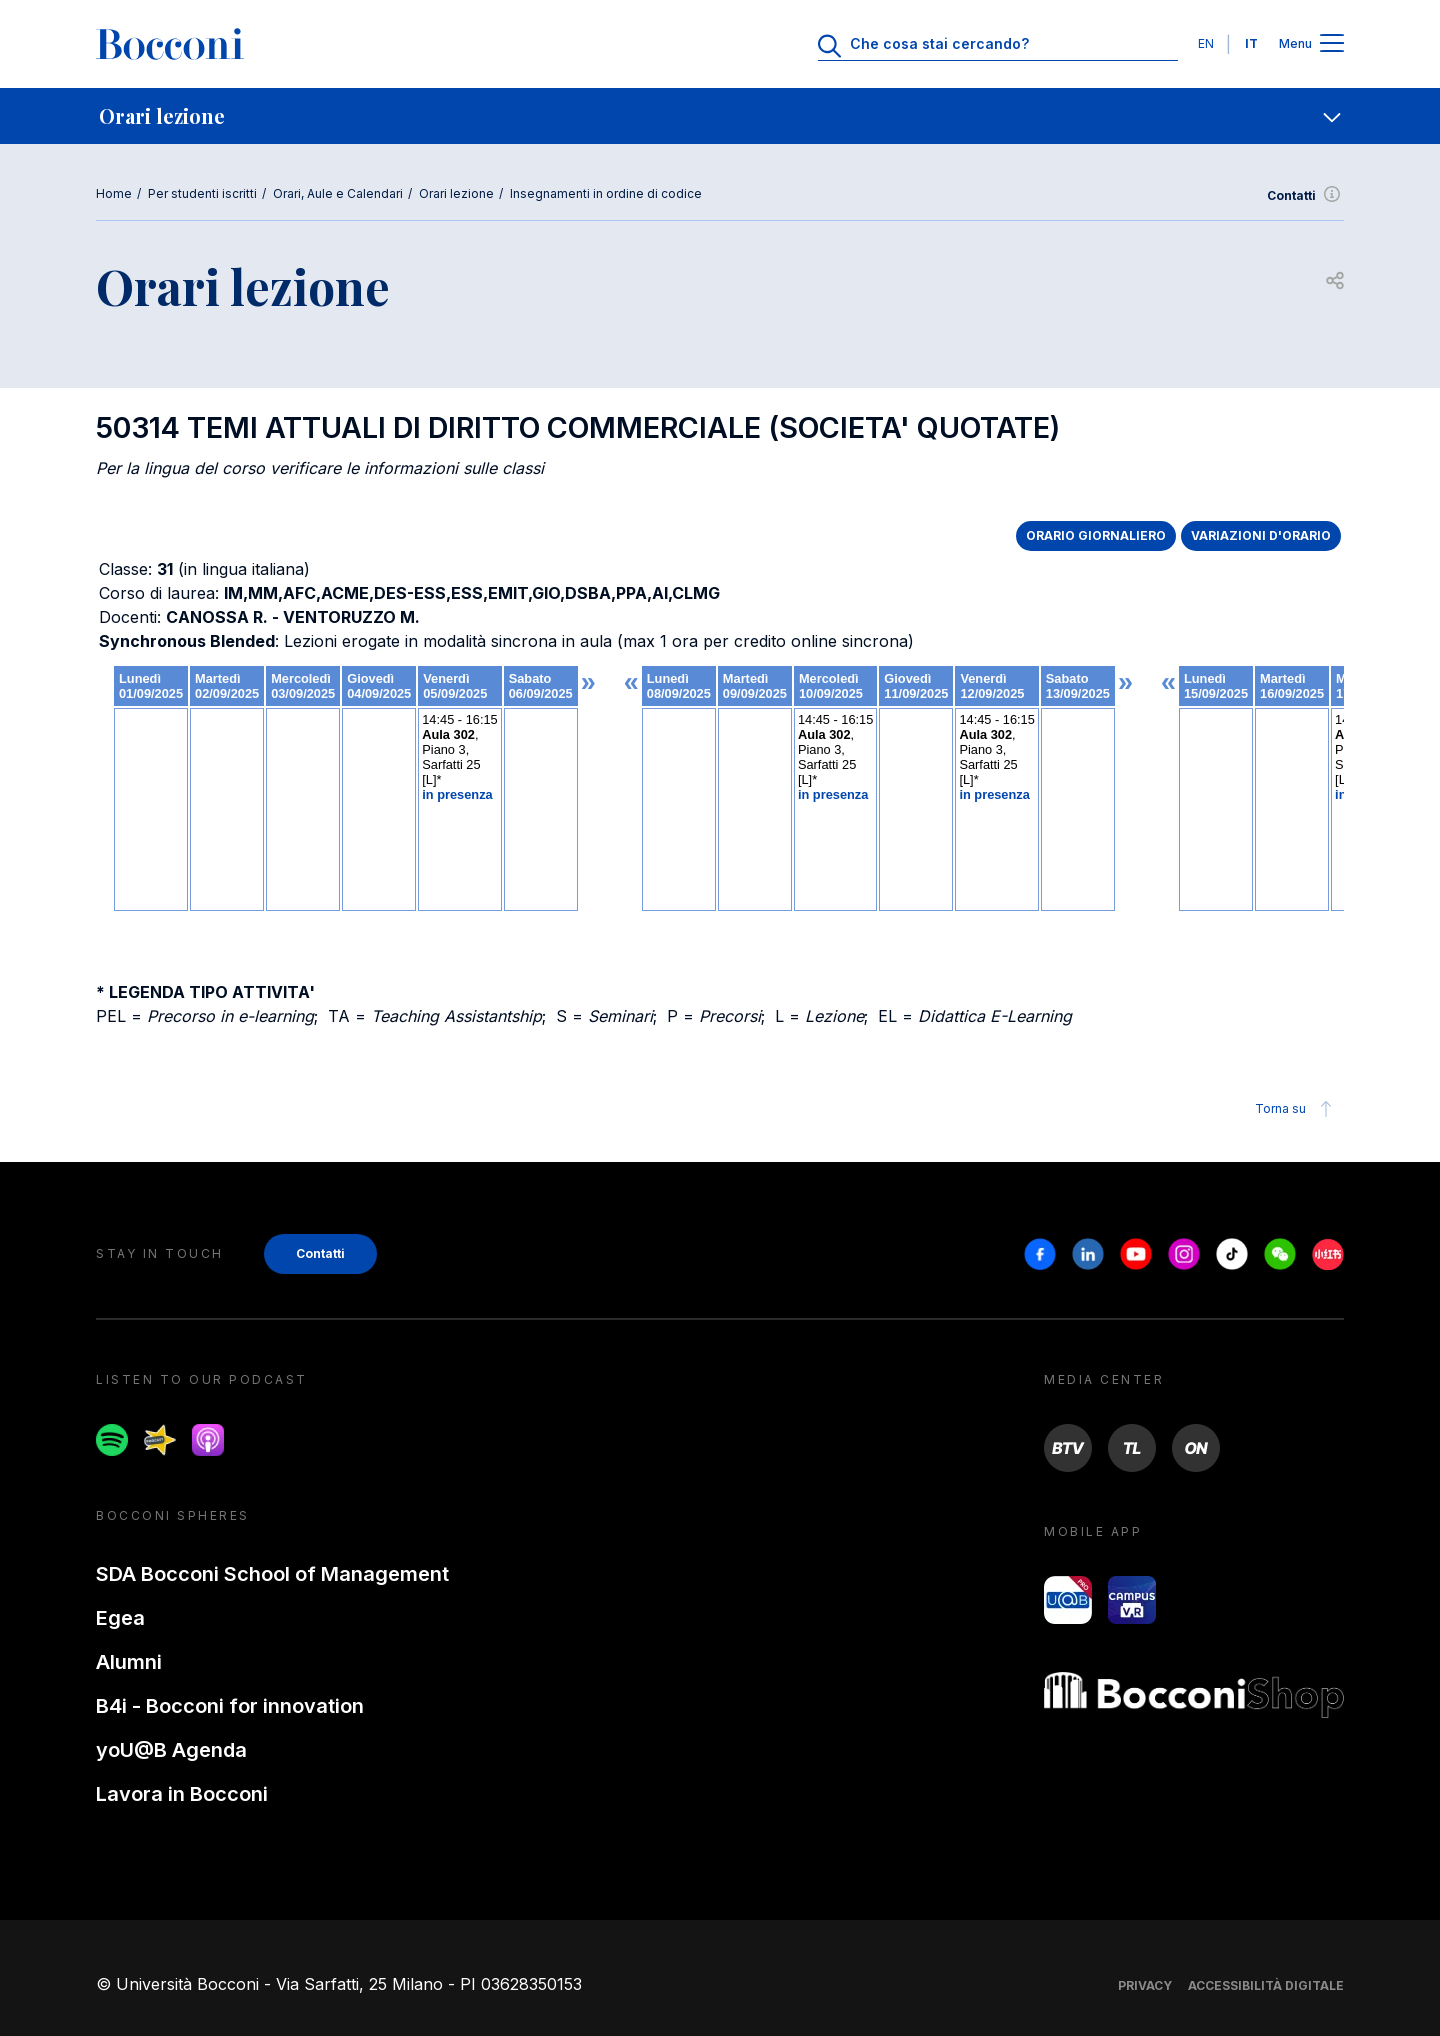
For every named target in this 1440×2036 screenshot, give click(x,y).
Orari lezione (456, 193)
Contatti (1305, 196)
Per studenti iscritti (202, 193)
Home (114, 193)
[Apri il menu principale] (1332, 44)
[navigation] (720, 116)
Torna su (1296, 1109)
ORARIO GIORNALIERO (1096, 535)
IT (1251, 43)
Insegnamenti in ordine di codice (606, 193)
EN (1206, 43)
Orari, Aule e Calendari (338, 193)
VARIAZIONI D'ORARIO (1261, 535)
